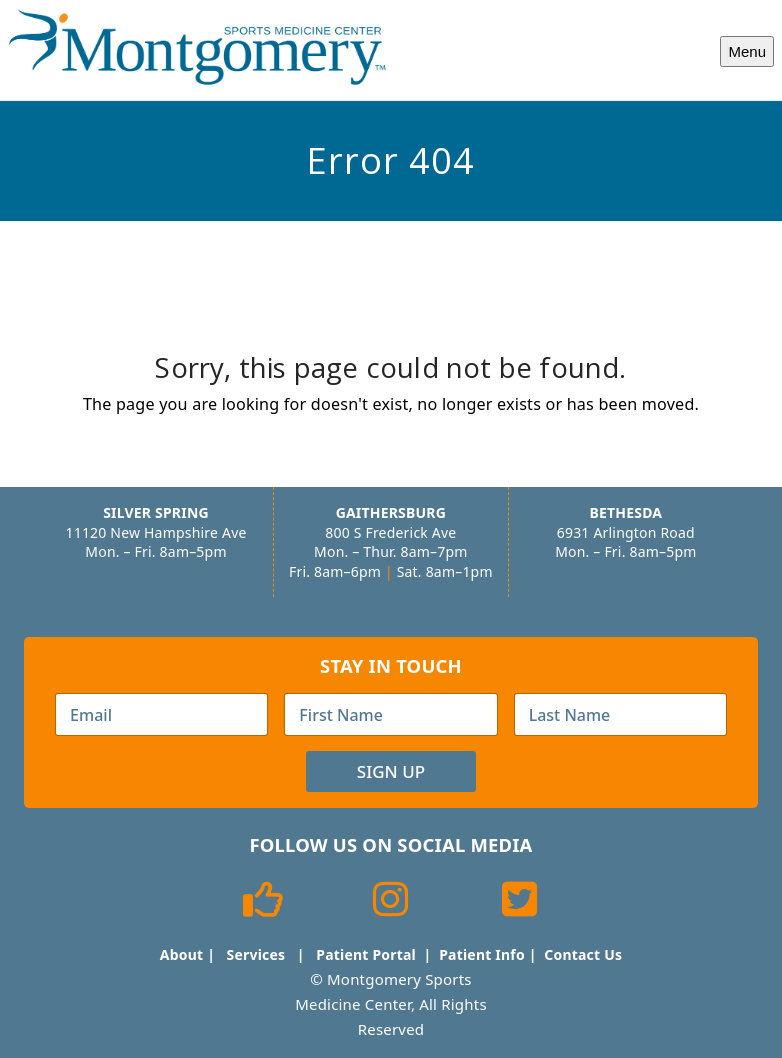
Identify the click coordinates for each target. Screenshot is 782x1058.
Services (256, 954)
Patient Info (482, 954)
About (181, 954)
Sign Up (391, 771)
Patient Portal (366, 954)
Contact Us (583, 954)
